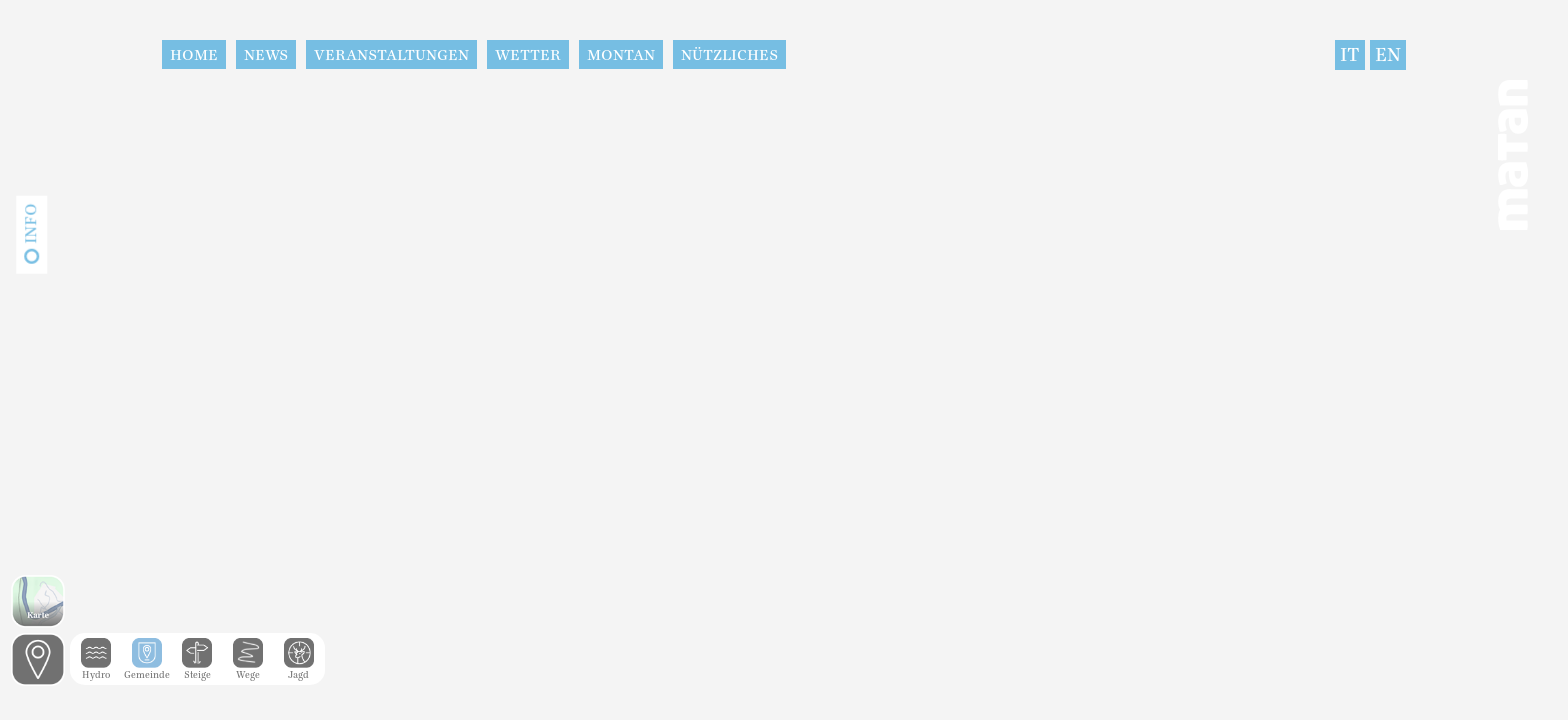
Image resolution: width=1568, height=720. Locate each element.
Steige (197, 670)
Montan (621, 55)
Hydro (96, 670)
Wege (248, 670)
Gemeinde (147, 670)
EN (1388, 55)
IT (1350, 55)
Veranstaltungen (391, 55)
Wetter (528, 55)
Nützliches (729, 55)
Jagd (299, 670)
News (266, 55)
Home (194, 55)
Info (31, 224)
